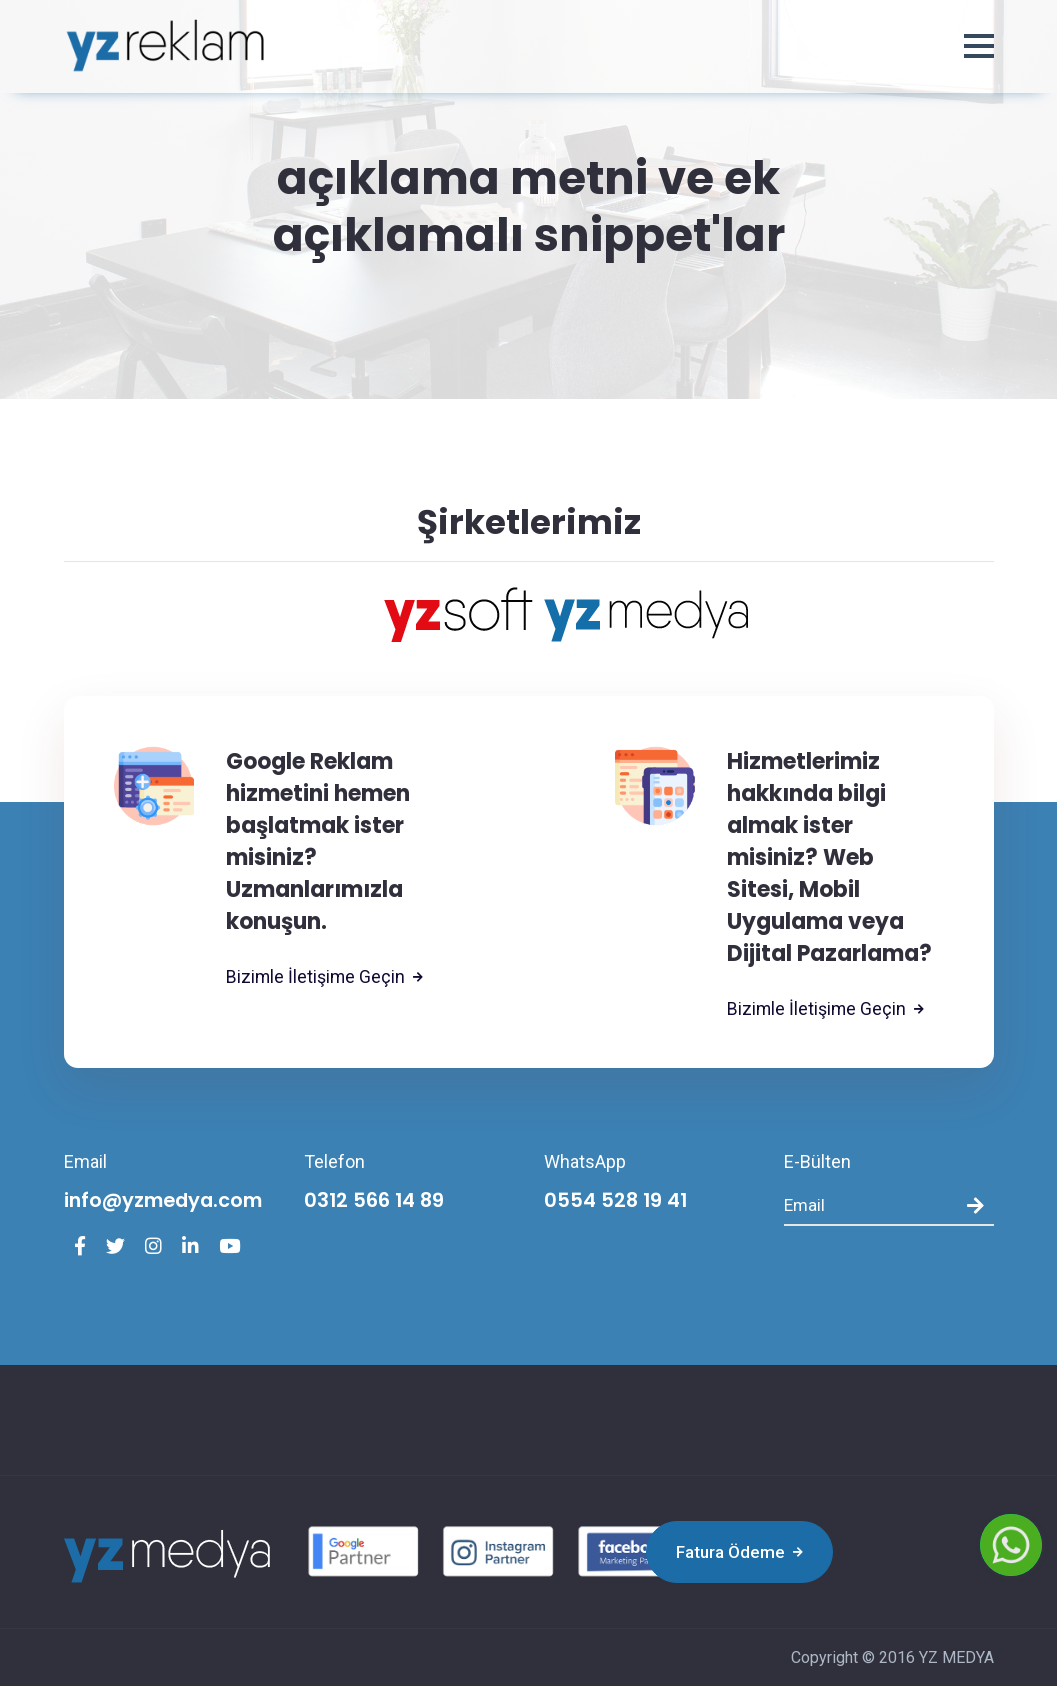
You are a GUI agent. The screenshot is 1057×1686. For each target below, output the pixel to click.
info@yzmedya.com (167, 1201)
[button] (979, 47)
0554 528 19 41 (618, 1201)
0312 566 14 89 (376, 1201)
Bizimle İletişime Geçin (325, 977)
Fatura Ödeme (736, 1552)
